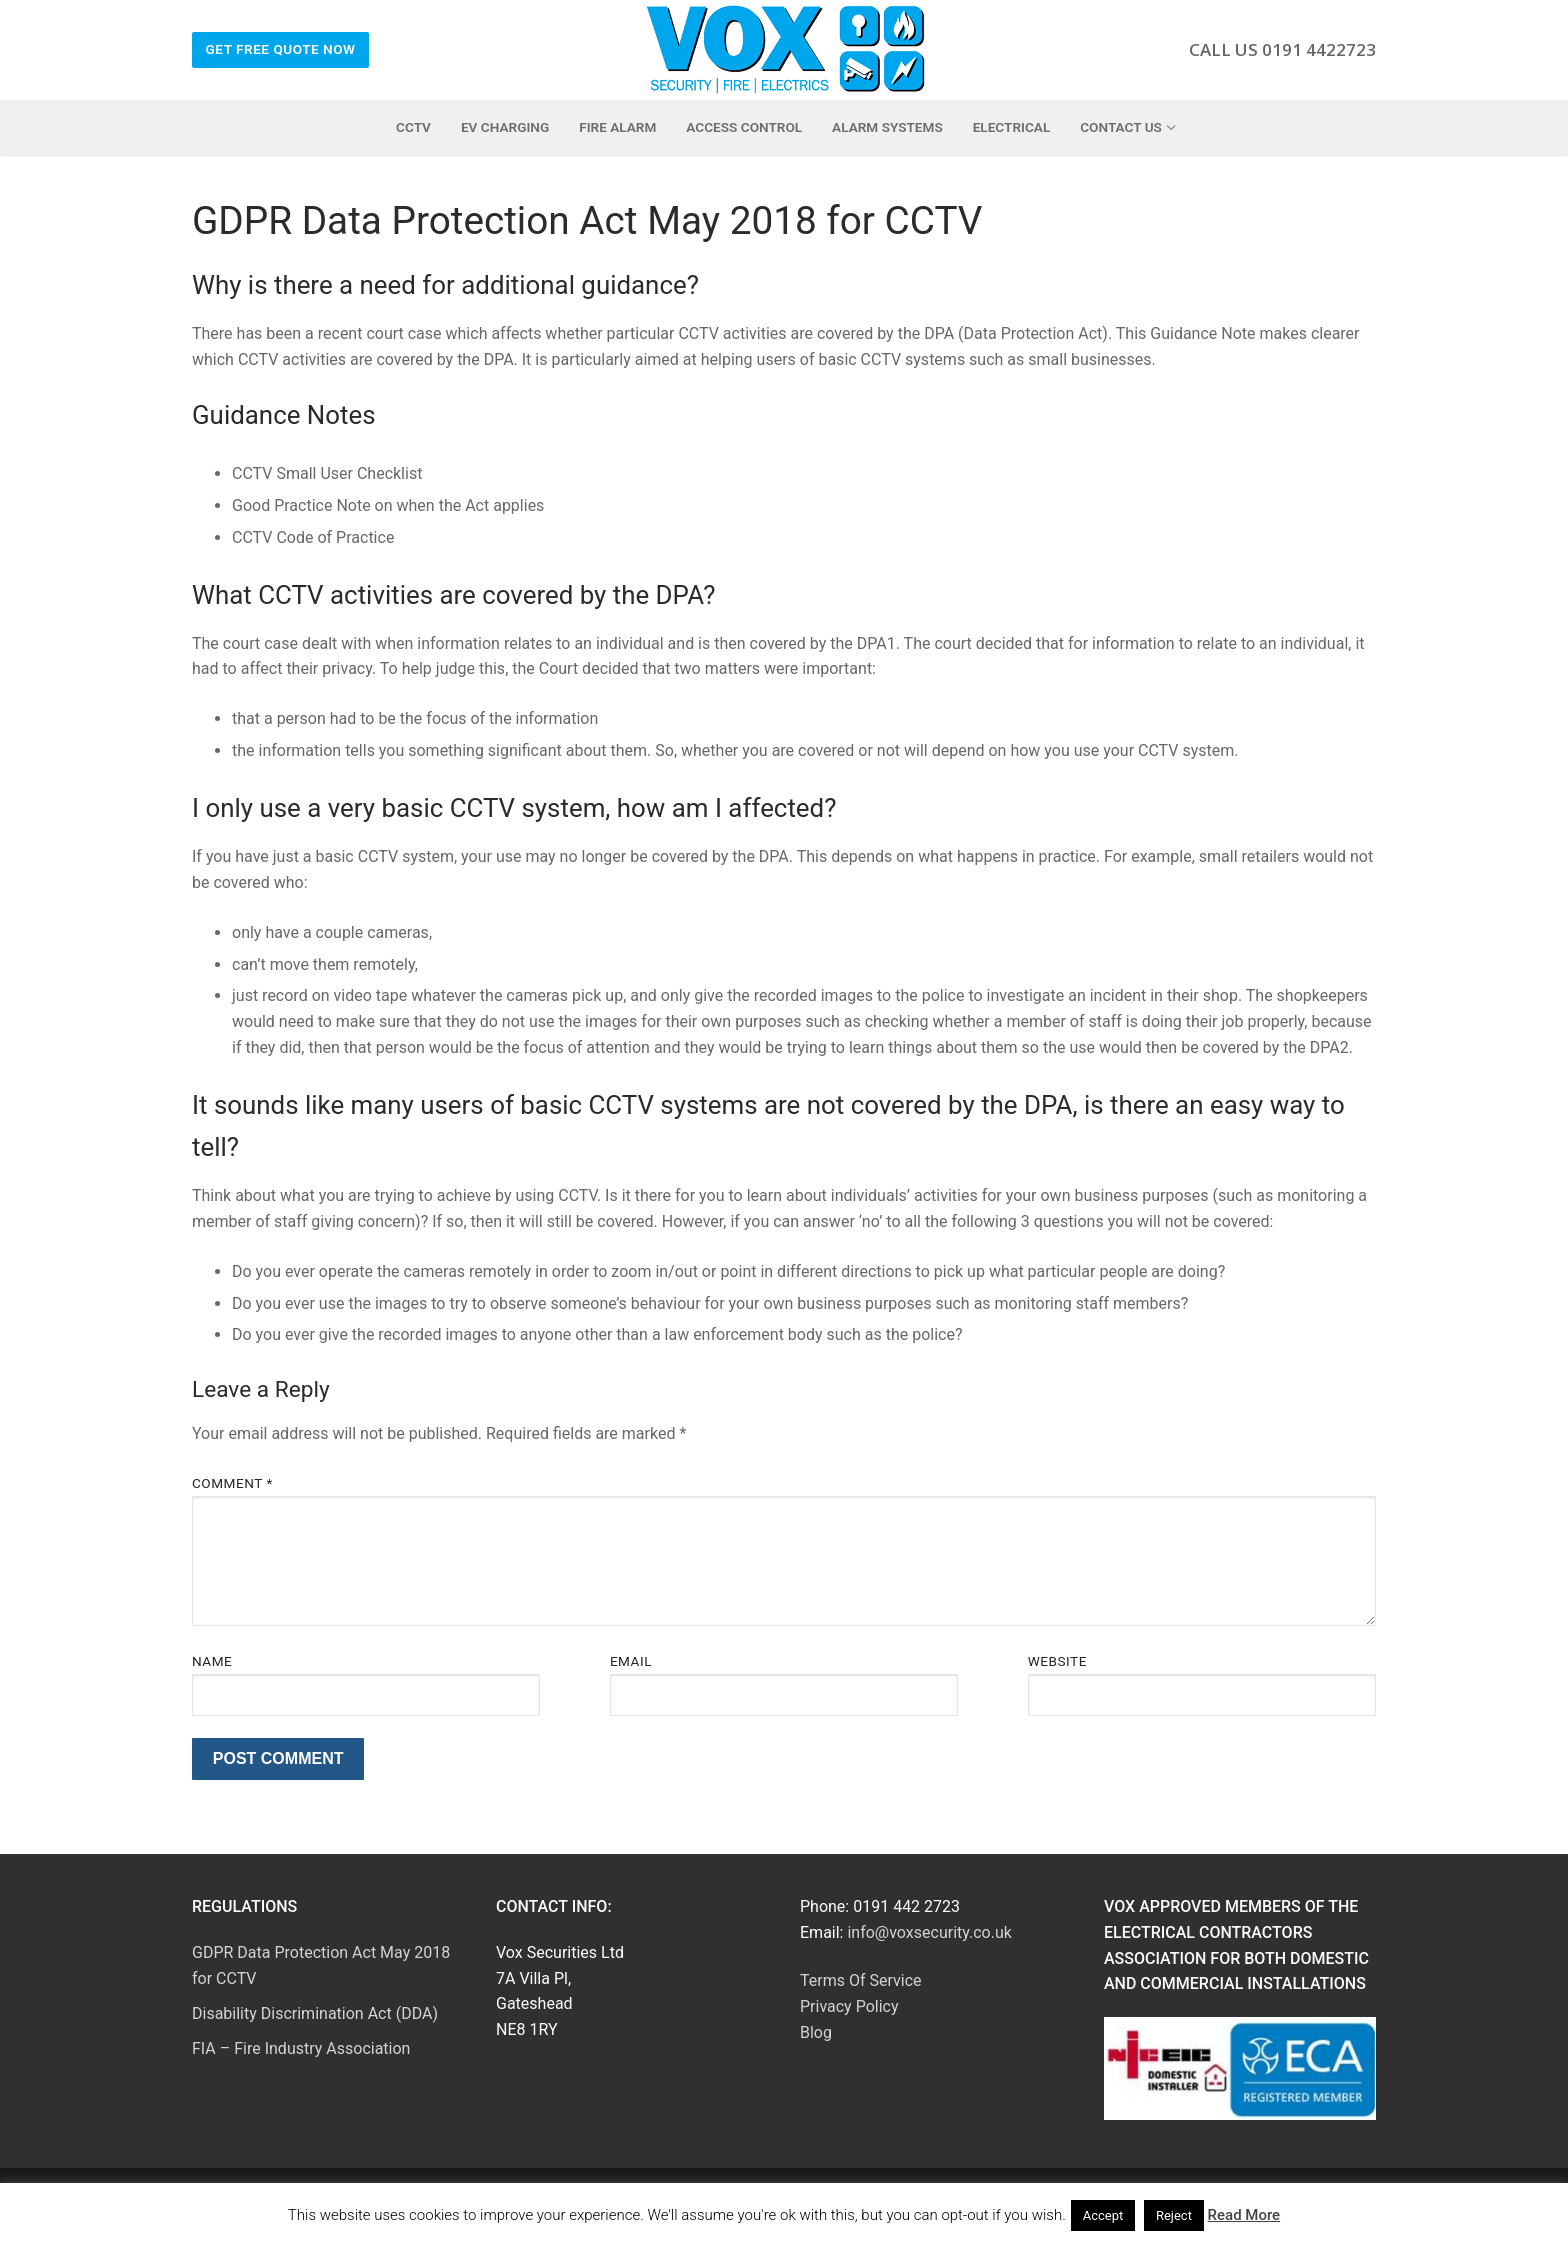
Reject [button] (1174, 2215)
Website (1057, 1661)
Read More (1244, 2215)
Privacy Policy (849, 2006)
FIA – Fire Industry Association (301, 2048)
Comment (232, 1483)
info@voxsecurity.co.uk (929, 1932)
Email (631, 1661)
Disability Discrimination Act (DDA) (315, 2013)
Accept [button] (1103, 2215)
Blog (816, 2032)
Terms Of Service (861, 1980)
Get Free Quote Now (281, 49)
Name (212, 1661)
